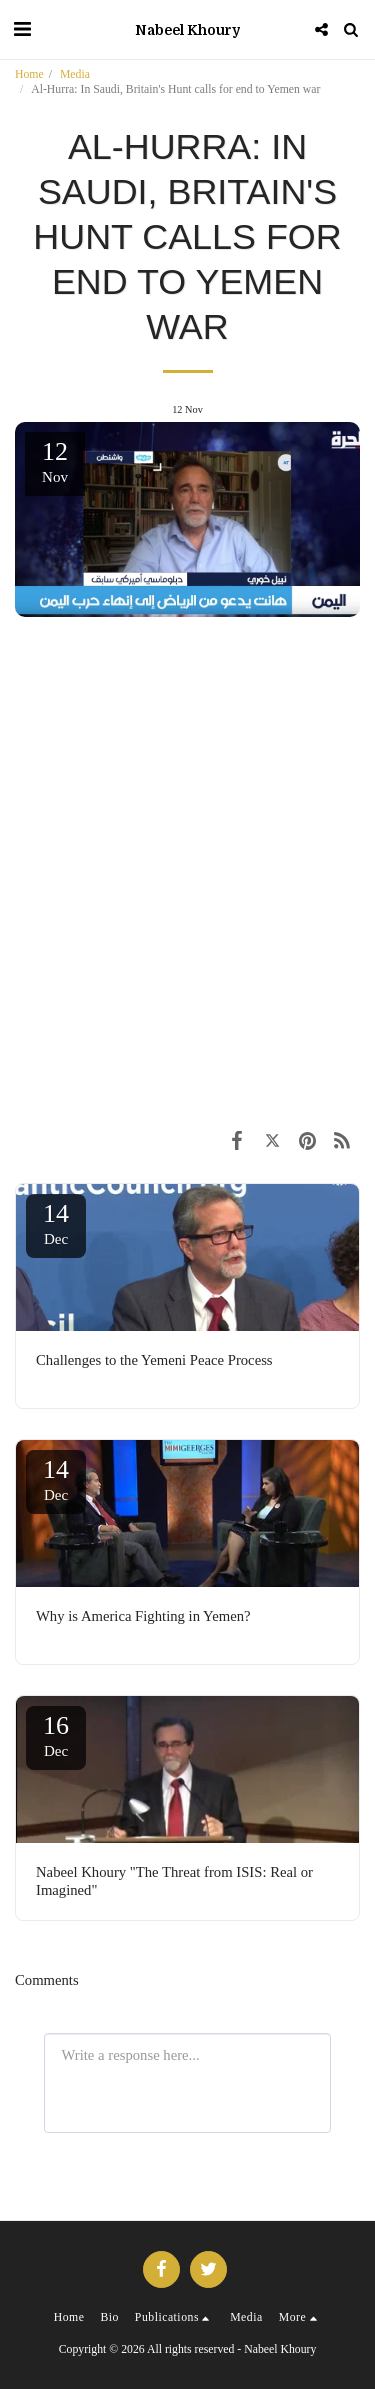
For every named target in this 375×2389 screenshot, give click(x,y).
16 (56, 1735)
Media (75, 74)
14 (56, 1223)
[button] (22, 29)
